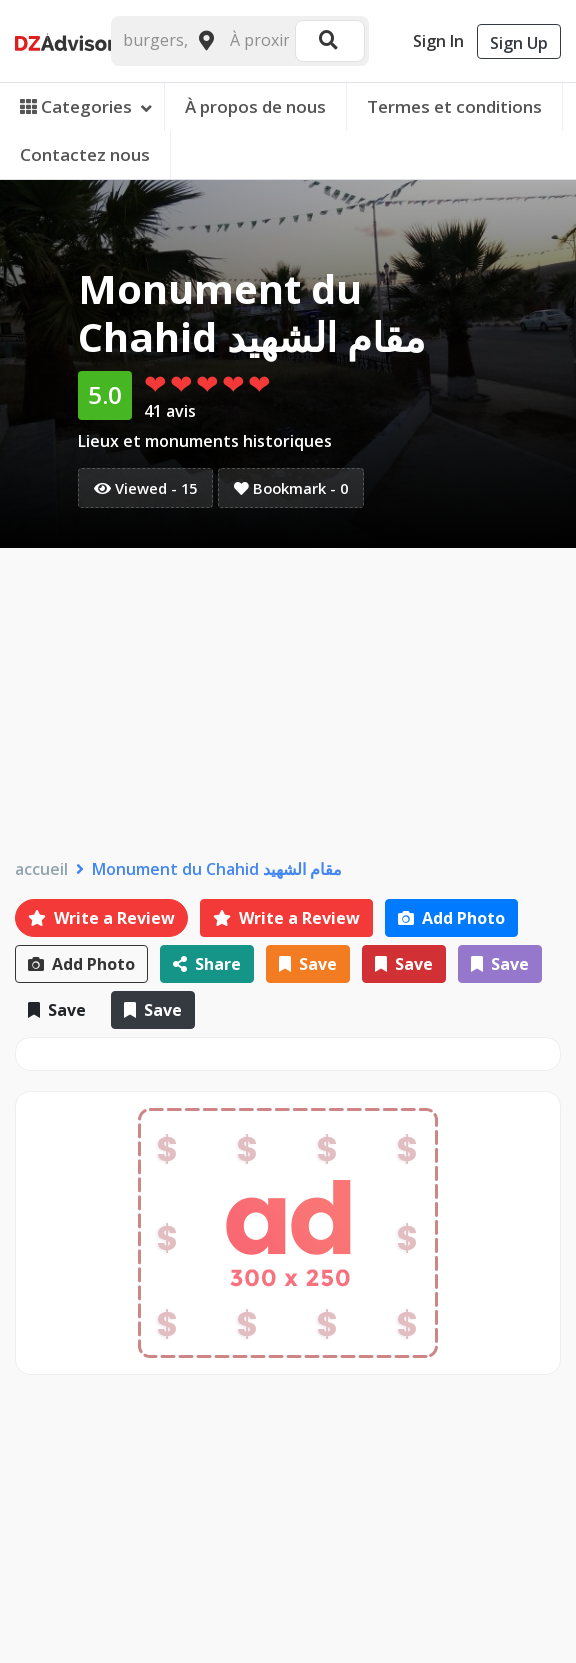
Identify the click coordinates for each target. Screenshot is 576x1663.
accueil (41, 869)
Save (308, 964)
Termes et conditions (454, 106)
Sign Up (519, 43)
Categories (86, 106)
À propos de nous (255, 106)
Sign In (438, 41)
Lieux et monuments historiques (205, 441)
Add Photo (451, 918)
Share (207, 964)
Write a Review (101, 918)
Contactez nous (85, 154)
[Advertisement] (288, 698)
